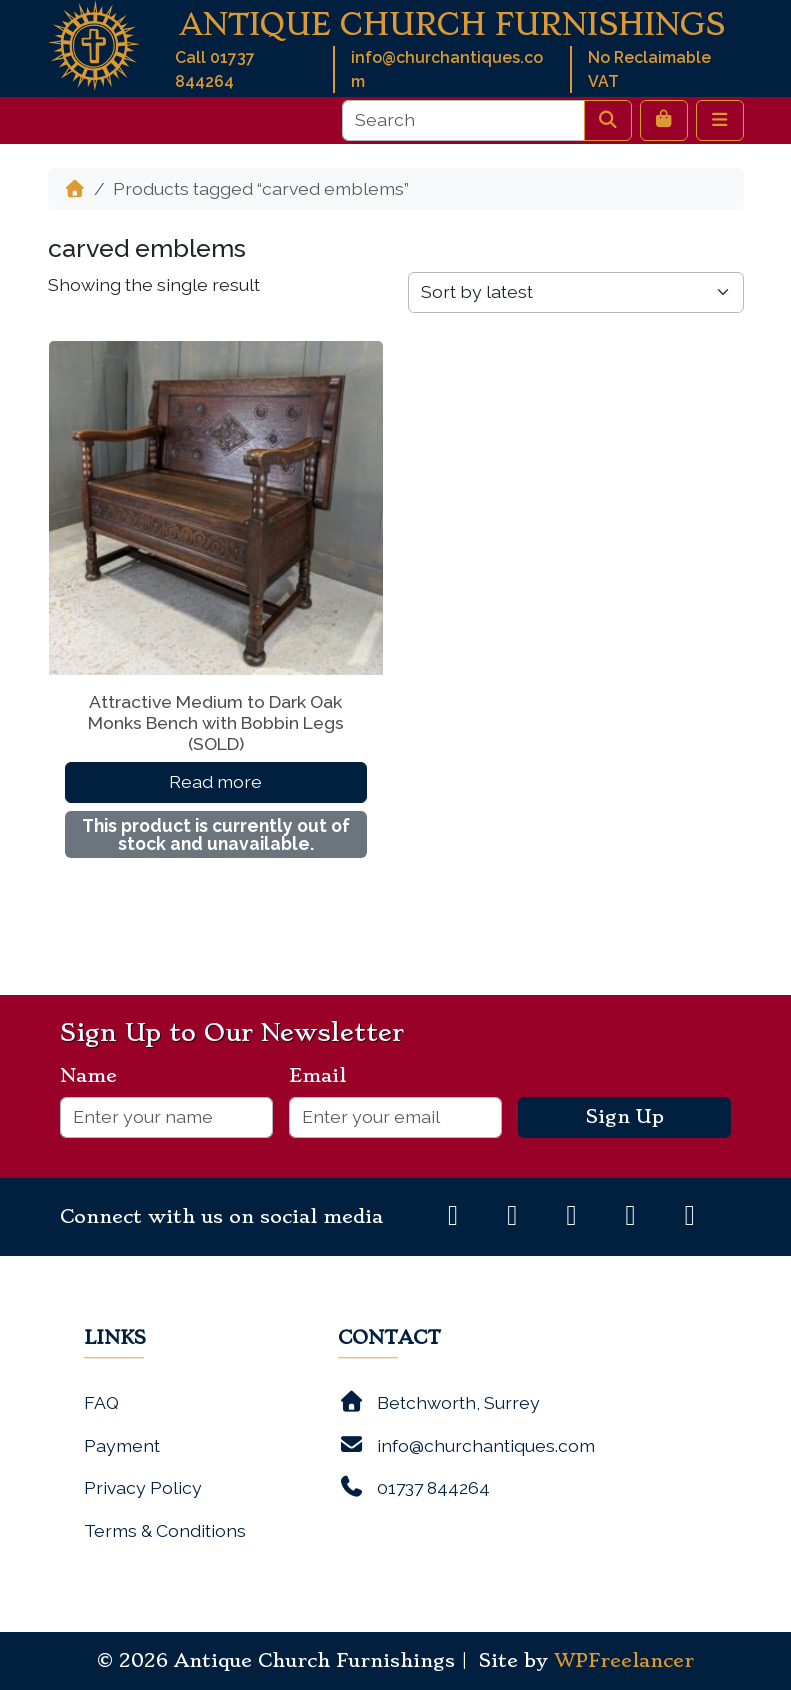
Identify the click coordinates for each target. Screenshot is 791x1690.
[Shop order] (576, 292)
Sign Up (625, 1117)
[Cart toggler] (664, 120)
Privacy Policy (143, 1487)
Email (325, 1076)
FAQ (101, 1402)
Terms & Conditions (165, 1530)
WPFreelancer (624, 1661)
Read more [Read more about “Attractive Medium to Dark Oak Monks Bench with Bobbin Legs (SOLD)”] (215, 781)
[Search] (463, 120)
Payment (122, 1445)
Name (96, 1076)
